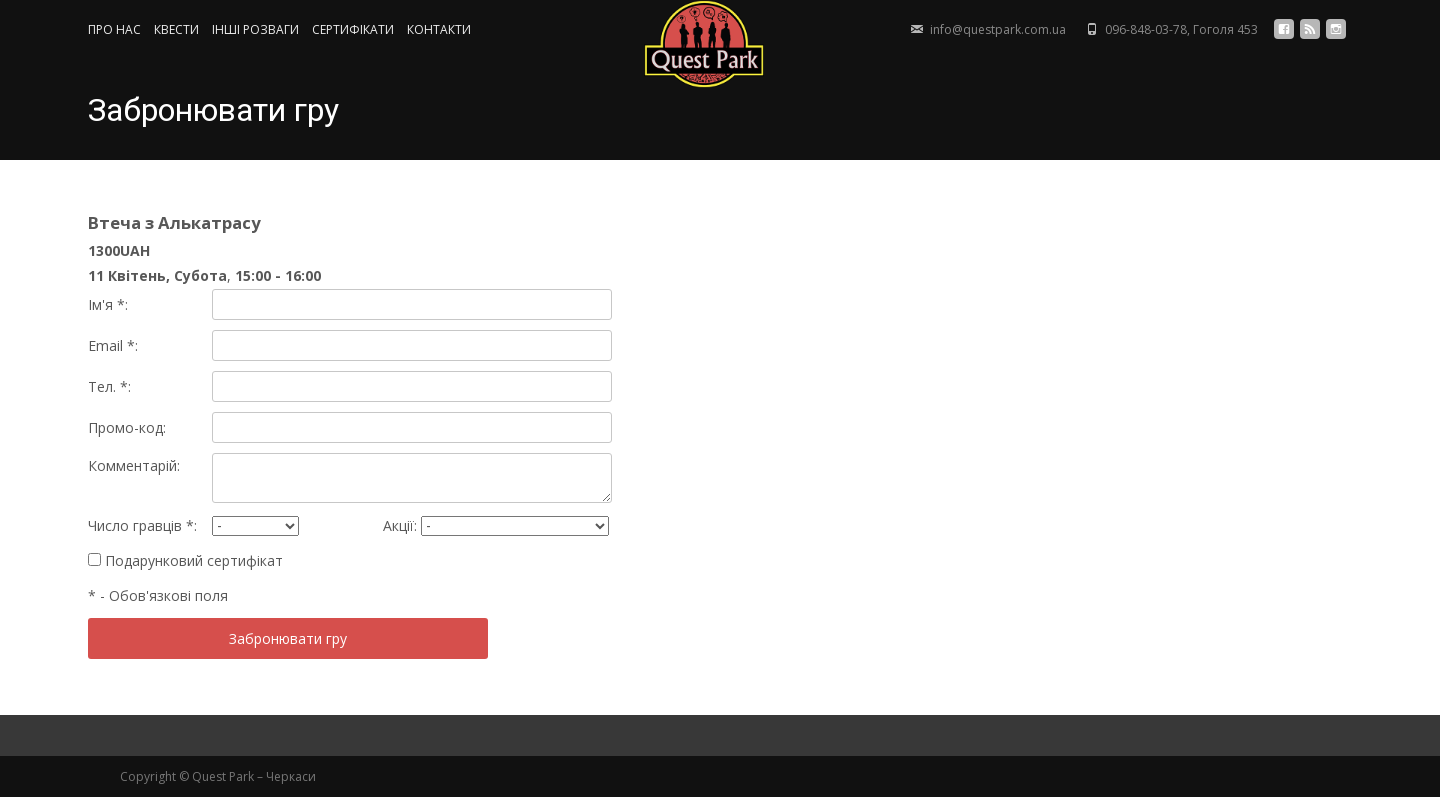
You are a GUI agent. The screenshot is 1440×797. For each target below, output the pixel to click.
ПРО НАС (114, 30)
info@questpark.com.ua (998, 29)
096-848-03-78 (1146, 29)
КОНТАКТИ (439, 30)
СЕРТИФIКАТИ (353, 30)
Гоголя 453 (1225, 29)
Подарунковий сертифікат (185, 560)
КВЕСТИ (176, 30)
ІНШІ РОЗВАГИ (255, 30)
